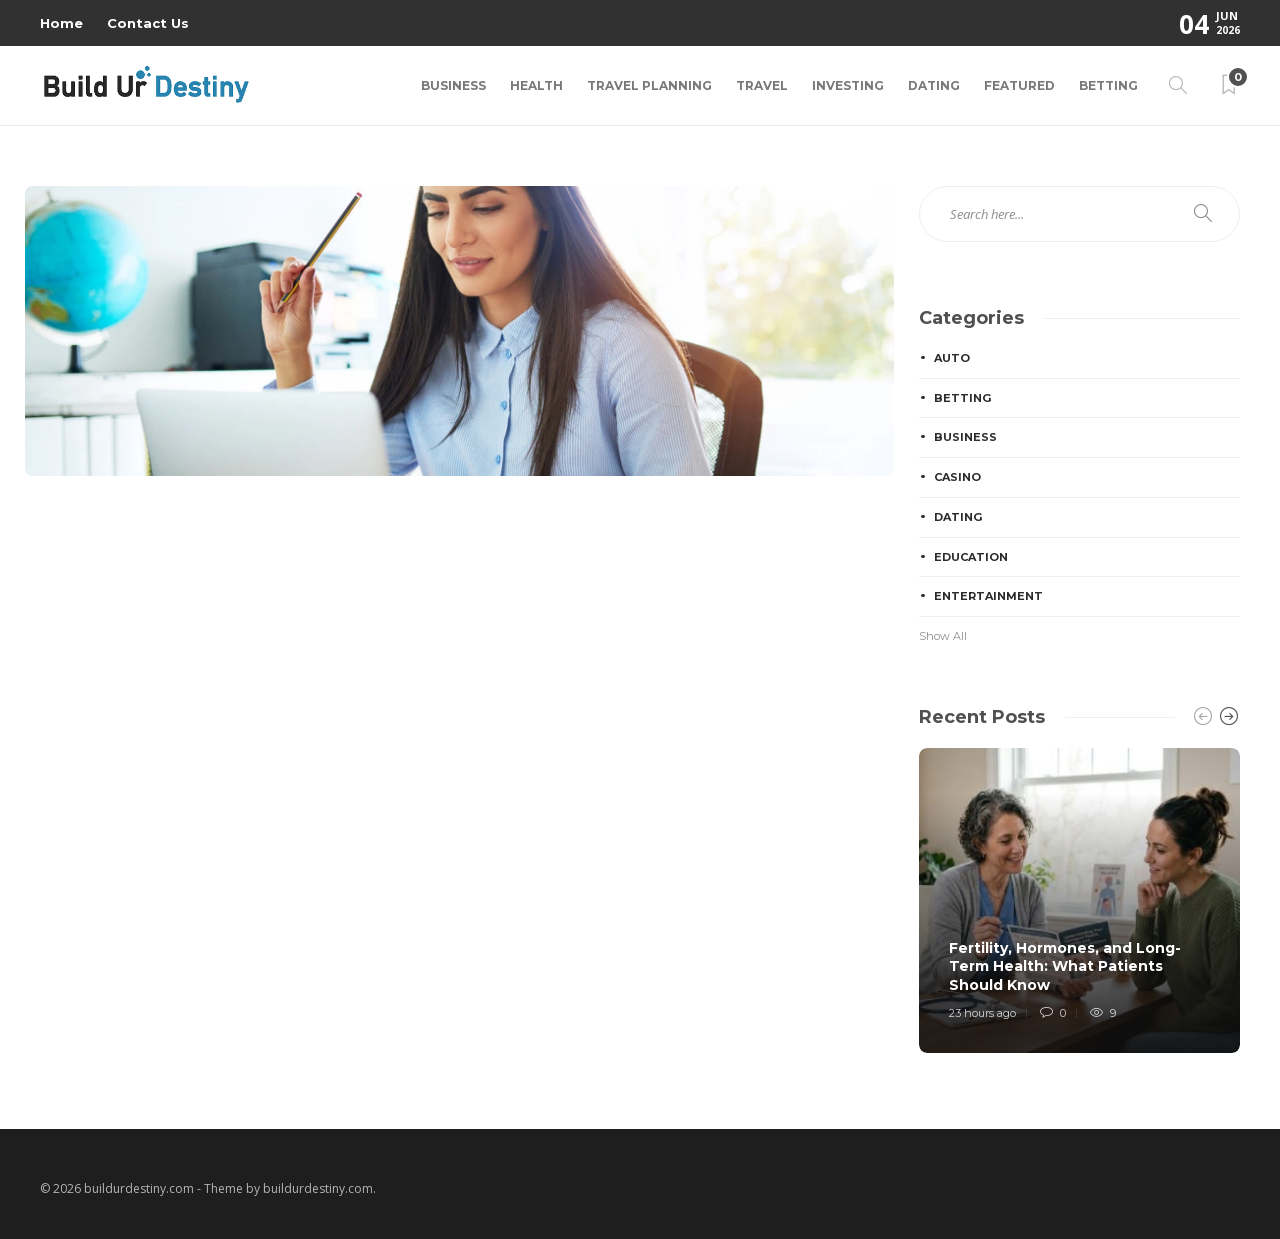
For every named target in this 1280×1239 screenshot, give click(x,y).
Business (453, 85)
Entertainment (988, 596)
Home (61, 23)
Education (971, 557)
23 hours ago (982, 1013)
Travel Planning (649, 85)
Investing (848, 85)
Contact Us (148, 23)
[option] (1079, 900)
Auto (952, 358)
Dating (934, 85)
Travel (762, 85)
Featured (1019, 85)
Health (536, 85)
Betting (1108, 85)
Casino (957, 477)
